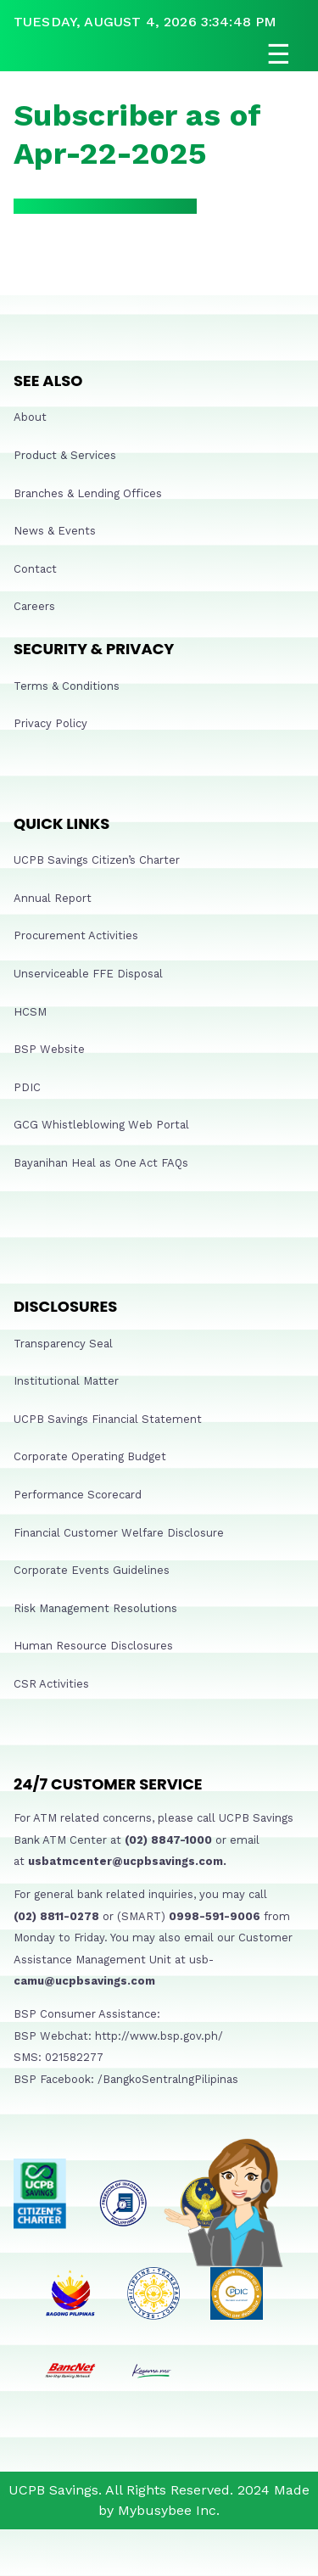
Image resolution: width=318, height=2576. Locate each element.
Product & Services (65, 455)
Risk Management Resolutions (95, 1608)
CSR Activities (51, 1683)
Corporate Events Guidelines (92, 1570)
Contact (35, 569)
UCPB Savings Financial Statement (108, 1419)
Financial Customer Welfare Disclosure (119, 1532)
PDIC (27, 1087)
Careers (34, 606)
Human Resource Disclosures (93, 1645)
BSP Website (49, 1049)
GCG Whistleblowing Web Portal (101, 1124)
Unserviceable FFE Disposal (88, 973)
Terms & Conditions (67, 686)
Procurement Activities (76, 935)
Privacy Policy (50, 723)
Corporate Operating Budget (90, 1456)
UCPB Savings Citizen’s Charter (97, 860)
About (30, 417)
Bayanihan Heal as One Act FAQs (101, 1162)
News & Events (55, 530)
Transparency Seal (63, 1343)
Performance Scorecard (78, 1494)
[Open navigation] (159, 54)
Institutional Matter (66, 1381)
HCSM (30, 1011)
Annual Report (53, 898)
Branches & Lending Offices (88, 493)
